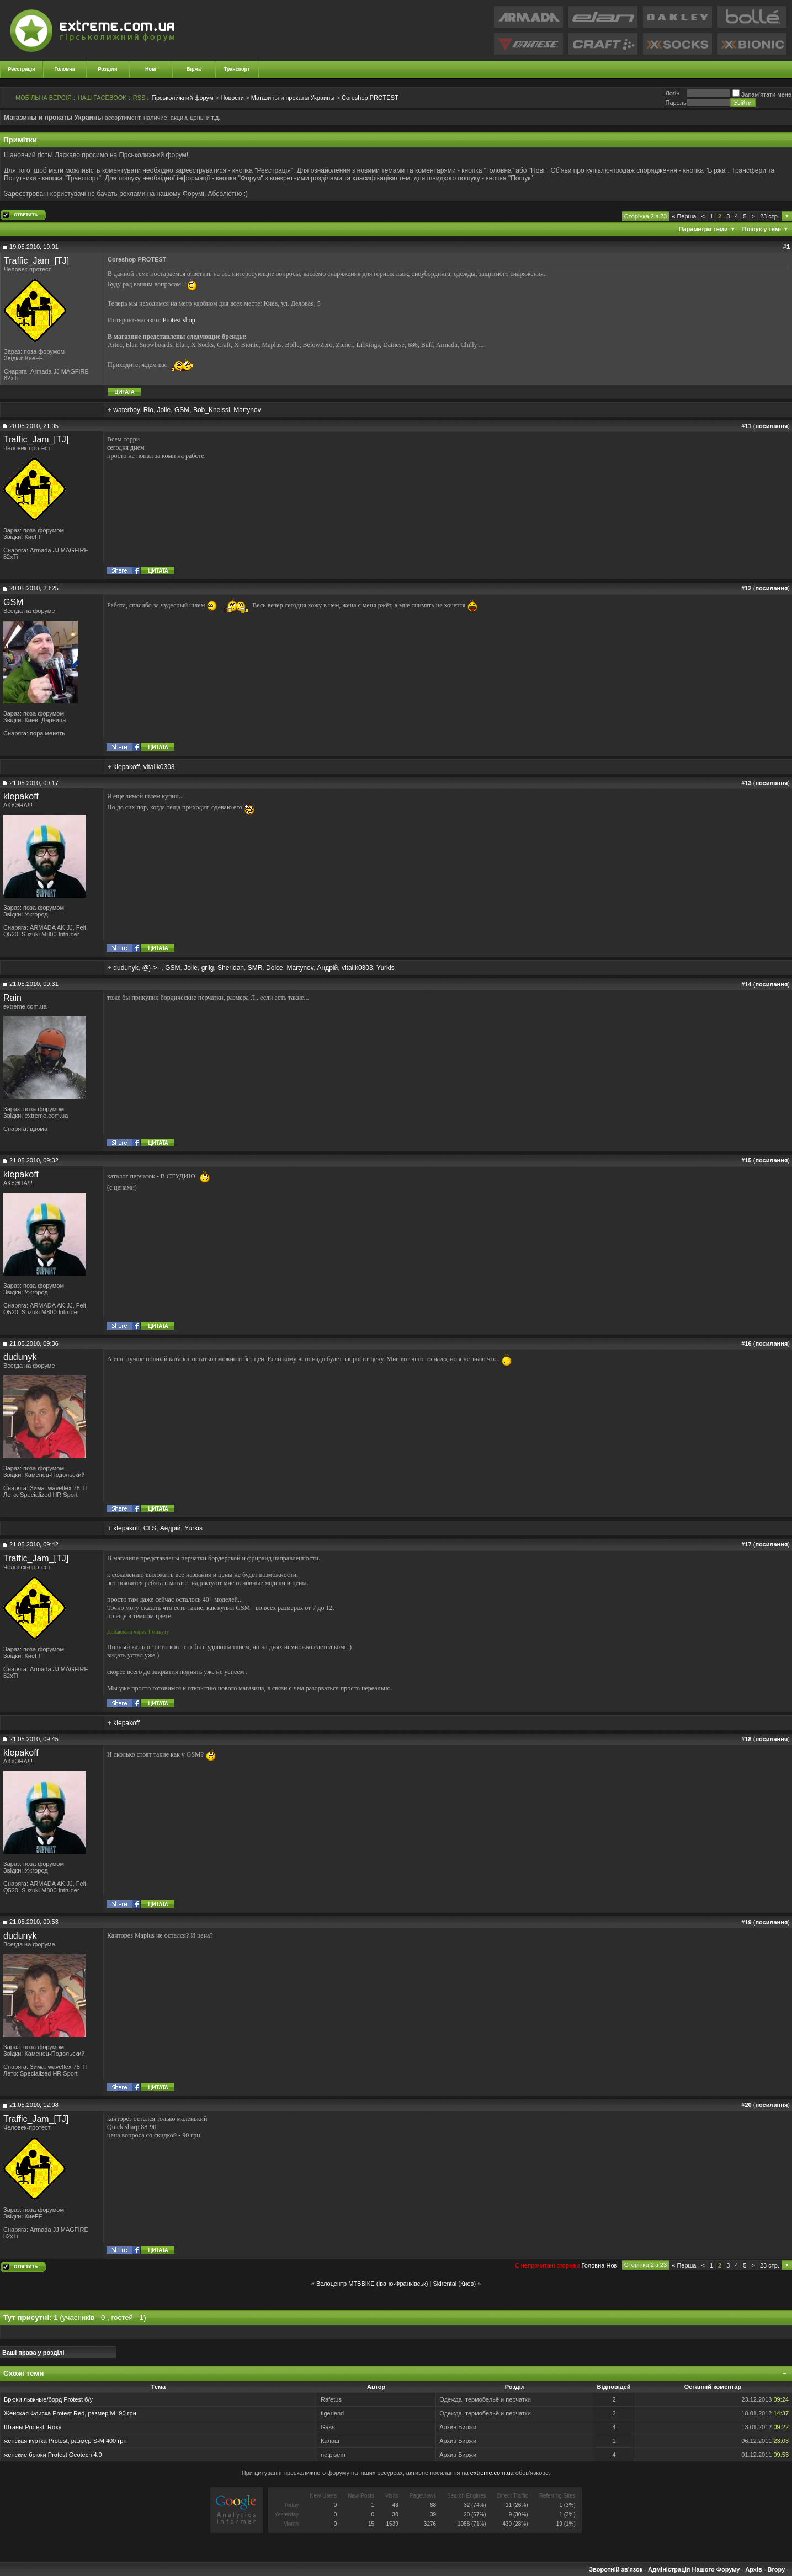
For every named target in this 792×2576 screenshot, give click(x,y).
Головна (65, 69)
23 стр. (769, 216)
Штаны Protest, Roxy (32, 2427)
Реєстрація (21, 69)
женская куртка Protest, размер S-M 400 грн (65, 2441)
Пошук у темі (761, 229)
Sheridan (230, 968)
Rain (12, 997)
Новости (232, 97)
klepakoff (126, 767)
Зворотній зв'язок (615, 2569)
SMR (255, 968)
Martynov (247, 410)
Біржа (194, 69)
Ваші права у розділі (33, 2352)
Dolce (274, 968)
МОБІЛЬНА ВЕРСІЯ (43, 97)
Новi (612, 2265)
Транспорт (237, 69)
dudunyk (125, 968)
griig (207, 968)
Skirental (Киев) (454, 2283)
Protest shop (179, 320)
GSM (181, 410)
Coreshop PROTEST (370, 97)
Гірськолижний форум (183, 97)
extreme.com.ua (492, 2473)
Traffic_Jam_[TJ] (36, 260)
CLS (149, 1528)
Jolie (164, 410)
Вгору (776, 2569)
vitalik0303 (159, 767)
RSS (139, 97)
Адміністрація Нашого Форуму (694, 2569)
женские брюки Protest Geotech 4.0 (53, 2454)
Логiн (672, 93)
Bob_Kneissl (211, 410)
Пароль (675, 102)
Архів (753, 2569)
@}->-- (151, 968)
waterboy (126, 410)
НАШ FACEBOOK (102, 97)
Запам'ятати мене (761, 94)
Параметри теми (703, 229)
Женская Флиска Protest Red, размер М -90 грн (70, 2413)
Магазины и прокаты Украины (292, 97)
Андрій (327, 968)
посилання (771, 426)
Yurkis (385, 968)
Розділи (107, 69)
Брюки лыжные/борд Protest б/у (48, 2399)
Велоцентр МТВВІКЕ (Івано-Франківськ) (372, 2283)
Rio (148, 410)
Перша (684, 216)
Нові (150, 69)
